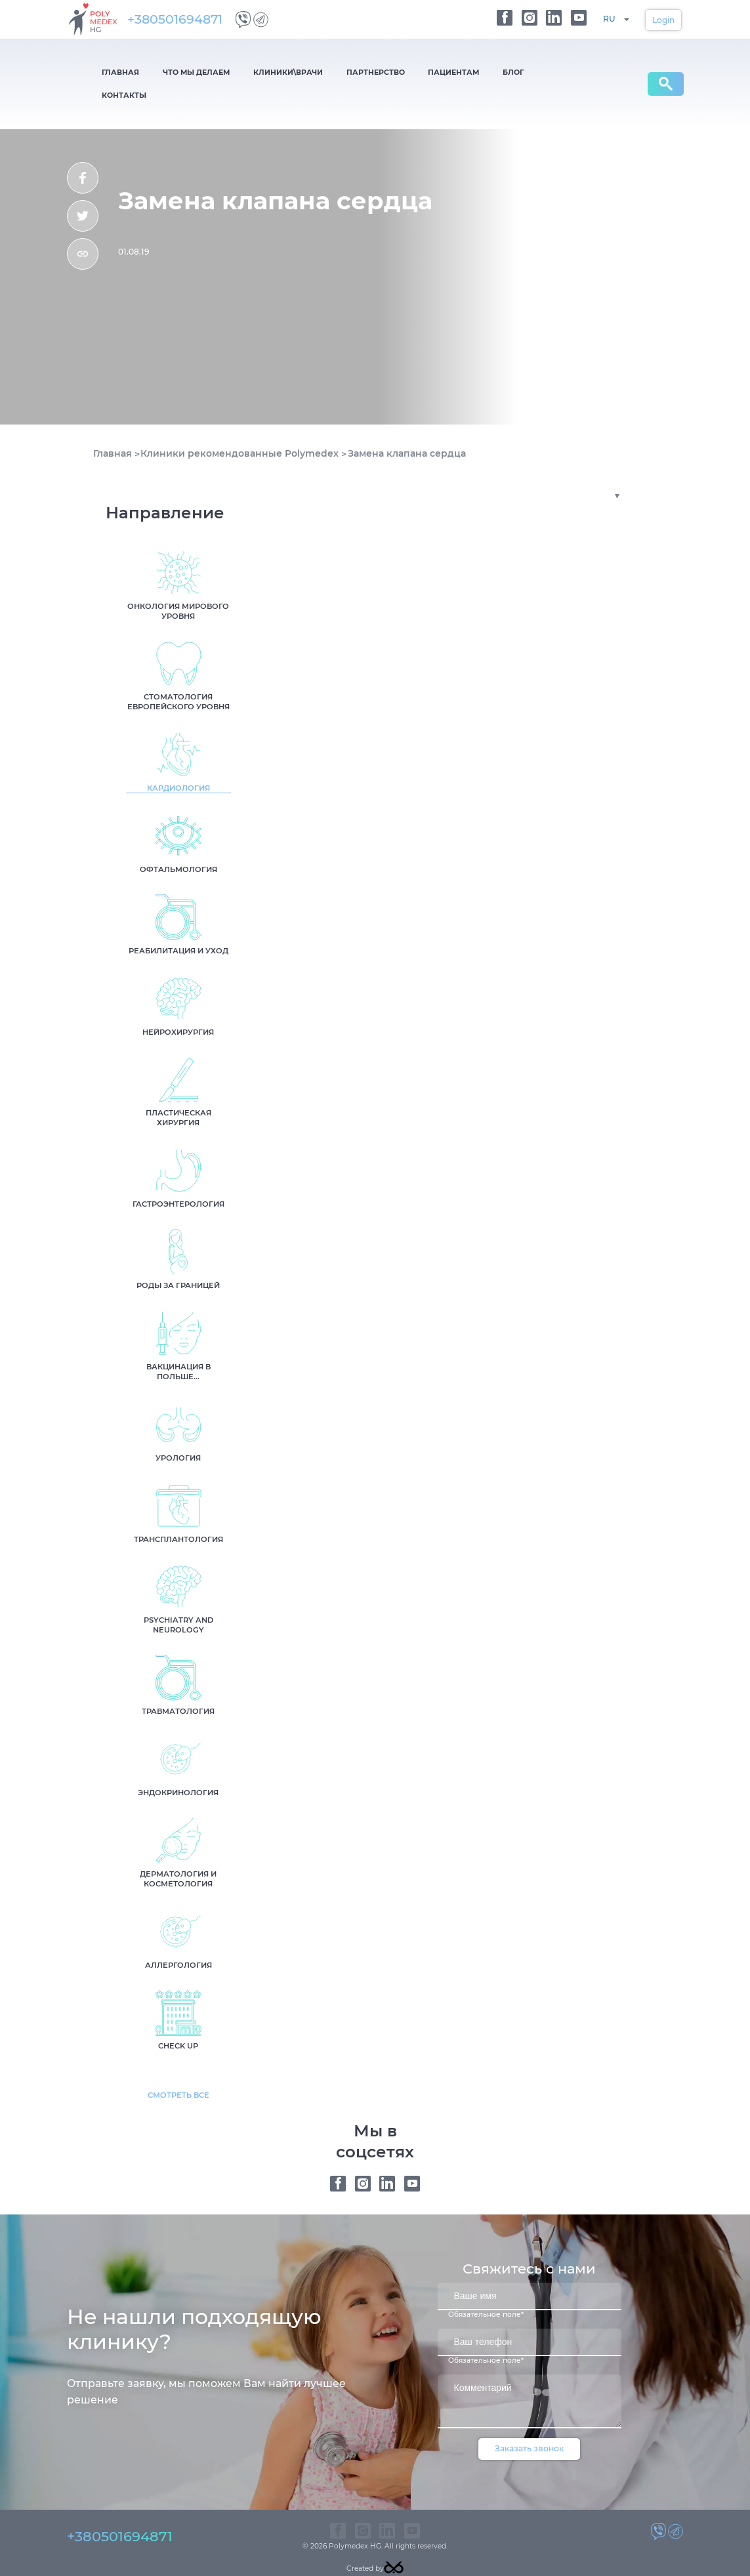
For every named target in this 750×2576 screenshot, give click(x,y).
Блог (416, 72)
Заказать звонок (529, 2425)
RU (609, 19)
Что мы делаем (169, 72)
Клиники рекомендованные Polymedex (239, 430)
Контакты (454, 72)
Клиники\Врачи (243, 72)
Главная (112, 72)
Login (663, 20)
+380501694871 (180, 19)
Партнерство (313, 72)
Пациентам (374, 72)
